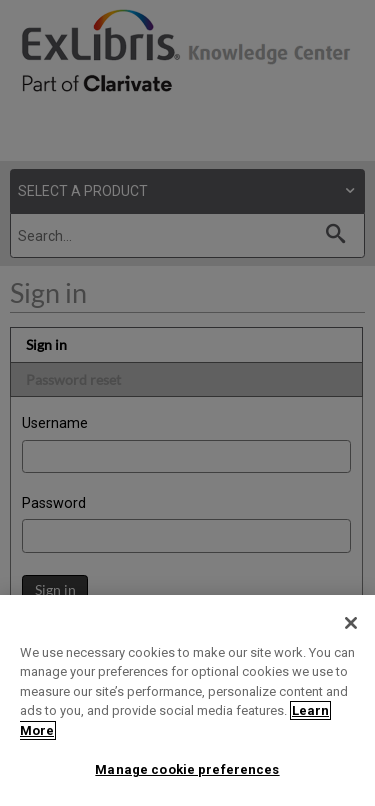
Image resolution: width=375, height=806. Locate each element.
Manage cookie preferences (187, 769)
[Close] (351, 623)
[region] (187, 700)
